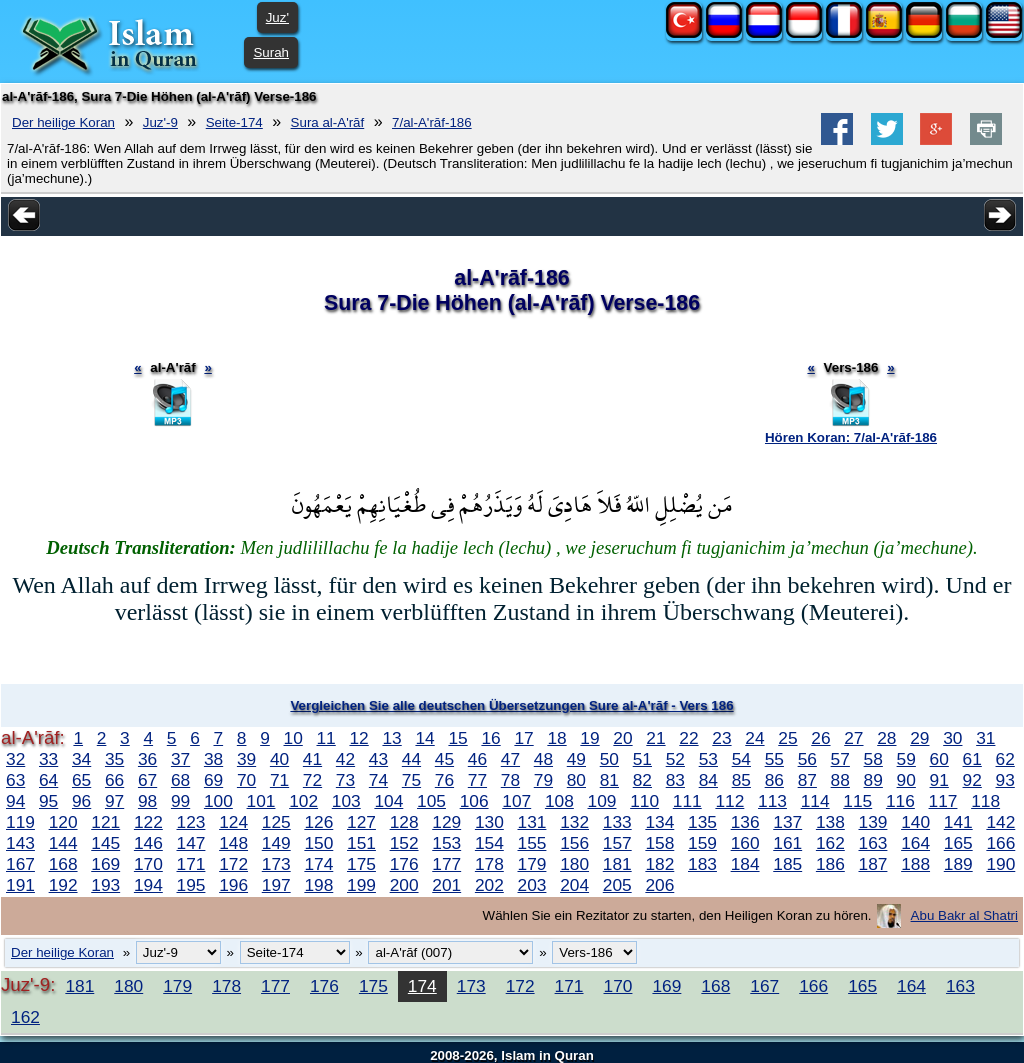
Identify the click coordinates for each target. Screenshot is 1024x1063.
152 (404, 843)
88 (840, 780)
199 (361, 885)
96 (81, 801)
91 (939, 780)
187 (873, 864)
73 (345, 780)
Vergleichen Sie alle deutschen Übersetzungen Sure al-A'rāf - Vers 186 (511, 705)
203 (532, 885)
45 (444, 759)
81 (609, 780)
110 (644, 801)
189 (958, 864)
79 (543, 780)
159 (702, 843)
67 (147, 780)
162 (830, 843)
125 (276, 822)
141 (958, 822)
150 (318, 843)
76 (444, 780)
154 (489, 843)
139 (873, 822)
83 (675, 780)
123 (191, 822)
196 (233, 885)
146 (148, 843)
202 (489, 885)
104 (388, 801)
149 (276, 843)
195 (191, 885)
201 (446, 885)
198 (318, 885)
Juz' (277, 17)
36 (147, 759)
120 (63, 822)
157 (617, 843)
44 (411, 759)
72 (312, 780)
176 (404, 864)
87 (807, 780)
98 (147, 801)
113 (772, 801)
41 (312, 759)
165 (958, 843)
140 (915, 822)
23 (721, 738)
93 (1005, 780)
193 (105, 885)
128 (404, 822)
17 (523, 738)
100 (218, 801)
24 (754, 738)
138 (830, 822)
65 (81, 780)
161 (787, 843)
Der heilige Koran (63, 122)
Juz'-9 (160, 122)
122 (148, 822)
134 (659, 822)
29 (919, 738)
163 (873, 843)
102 (303, 801)
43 (378, 759)
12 (358, 738)
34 (81, 759)
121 (105, 822)
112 (729, 801)
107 (516, 801)
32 (15, 759)
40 (279, 759)
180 (574, 864)
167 (20, 864)
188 (915, 864)
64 (48, 780)
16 (490, 738)
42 (345, 759)
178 (489, 864)
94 (15, 801)
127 (361, 822)
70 (246, 780)
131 (532, 822)
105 (431, 801)
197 (276, 885)
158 (659, 843)
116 (900, 801)
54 (741, 759)
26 (820, 738)
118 (985, 801)
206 (659, 885)
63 (15, 780)
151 (361, 843)
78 (510, 780)
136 (745, 822)
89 (873, 780)
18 (556, 738)
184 (745, 864)
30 (952, 738)
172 (233, 864)
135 (702, 822)
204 (574, 885)
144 (63, 843)
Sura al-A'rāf (328, 122)
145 (105, 843)
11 (325, 738)
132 (574, 822)
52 (675, 759)
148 (233, 843)
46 (477, 759)
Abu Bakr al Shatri (964, 915)
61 (972, 759)
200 (404, 885)
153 (446, 843)
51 (642, 759)
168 (63, 864)
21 (655, 738)
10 (293, 738)
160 (745, 843)
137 (787, 822)
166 (1000, 843)
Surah (271, 52)
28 (886, 738)
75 (411, 780)
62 (1005, 759)
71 (279, 780)
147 (191, 843)
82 (642, 780)
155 (532, 843)
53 (708, 759)
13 (391, 738)
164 (915, 843)
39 (246, 759)
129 (446, 822)
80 (576, 780)
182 (659, 864)
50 (609, 759)
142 (1000, 822)
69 (213, 780)
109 (602, 801)
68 (180, 780)
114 (815, 801)
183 (702, 864)
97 (114, 801)
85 (741, 780)
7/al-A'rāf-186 (432, 122)
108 (559, 801)
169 (105, 864)
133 (617, 822)
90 (906, 780)
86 (774, 780)
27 (853, 738)
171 (191, 864)
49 (576, 759)
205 (617, 885)
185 (787, 864)
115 (857, 801)
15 (457, 738)
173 (276, 864)
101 (261, 801)
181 (617, 864)
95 (48, 801)
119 (20, 822)
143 (20, 843)
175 (361, 864)
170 (148, 864)
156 (574, 843)
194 (148, 885)
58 (873, 759)
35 (114, 759)
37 (180, 759)
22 (688, 738)
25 (787, 738)
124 (233, 822)
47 (510, 759)
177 (446, 864)
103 (346, 801)
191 (20, 885)
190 (1000, 864)
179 (532, 864)
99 (180, 801)
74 (378, 780)
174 (318, 864)
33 (48, 759)
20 (622, 738)
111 (687, 801)
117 (943, 801)
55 (774, 759)
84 (708, 780)
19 (589, 738)
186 (830, 864)
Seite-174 (234, 122)
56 (807, 759)
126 (318, 822)
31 (985, 738)
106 (474, 801)
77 (477, 780)
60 (939, 759)
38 (213, 759)
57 (840, 759)
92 (972, 780)
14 (424, 738)
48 (543, 759)
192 (63, 885)
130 (489, 822)
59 (906, 759)
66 (114, 780)
